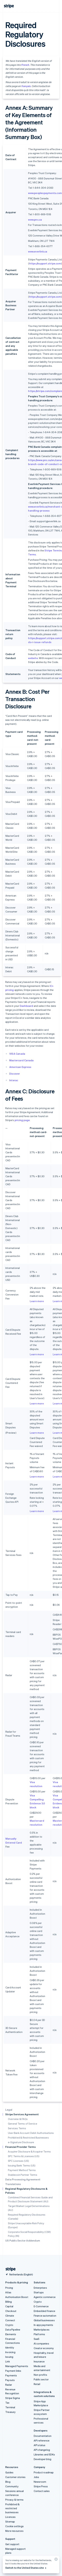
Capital (9, 2306)
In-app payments (43, 2325)
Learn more (37, 1301)
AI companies (41, 2343)
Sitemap (10, 2521)
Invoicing (10, 2352)
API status (39, 2445)
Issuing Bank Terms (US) (22, 2165)
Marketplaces (41, 2329)
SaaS (37, 2338)
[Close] (55, 2560)
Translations (13, 2184)
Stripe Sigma (12, 2398)
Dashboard (26, 1005)
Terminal (10, 2407)
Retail (37, 2384)
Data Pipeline (12, 2329)
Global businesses (44, 2320)
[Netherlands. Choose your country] (19, 2274)
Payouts (10, 2380)
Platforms (39, 2334)
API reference (42, 2440)
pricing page (22, 1120)
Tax (7, 2402)
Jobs (36, 2477)
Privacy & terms (14, 2499)
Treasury (10, 2412)
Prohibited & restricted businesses (12, 2508)
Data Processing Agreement (22, 2179)
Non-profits (40, 2374)
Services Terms (17, 2128)
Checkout (11, 2311)
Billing (8, 2301)
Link (7, 2361)
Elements (10, 2334)
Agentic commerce (45, 2297)
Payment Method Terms (22, 2170)
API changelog (42, 2449)
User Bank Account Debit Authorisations (31, 2133)
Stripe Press (41, 2486)
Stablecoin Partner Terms (22, 2174)
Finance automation (45, 2315)
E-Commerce (41, 2306)
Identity (9, 2347)
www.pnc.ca (35, 219)
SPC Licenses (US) (18, 2160)
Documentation (43, 2435)
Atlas (8, 2292)
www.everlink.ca (37, 251)
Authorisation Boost (16, 2297)
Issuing (9, 2356)
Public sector (41, 2379)
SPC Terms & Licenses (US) (23, 2156)
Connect (10, 2320)
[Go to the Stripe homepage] (9, 2269)
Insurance (39, 2361)
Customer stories (15, 2477)
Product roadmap (44, 2472)
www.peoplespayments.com (45, 193)
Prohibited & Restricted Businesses (28, 2137)
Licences (10, 2517)
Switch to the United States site (26, 2567)
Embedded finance (44, 2311)
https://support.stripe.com (45, 263)
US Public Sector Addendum (22, 2240)
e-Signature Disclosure (21, 2142)
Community (12, 2486)
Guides (9, 2472)
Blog (7, 2481)
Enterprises (40, 2287)
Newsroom (40, 2481)
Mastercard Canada (21, 1060)
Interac (13, 1080)
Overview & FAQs (18, 2119)
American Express (20, 1067)
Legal (8, 2109)
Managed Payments (16, 2366)
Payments (11, 2375)
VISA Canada (17, 1053)
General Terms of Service (22, 2123)
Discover (14, 1073)
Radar (8, 2384)
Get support (12, 2544)
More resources (14, 2530)
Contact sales (42, 2491)
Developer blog (42, 2459)
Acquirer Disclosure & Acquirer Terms (29, 2151)
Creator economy (44, 2348)
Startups (39, 2292)
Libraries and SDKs (44, 2454)
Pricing (9, 2287)
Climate (9, 2315)
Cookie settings (14, 2526)
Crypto (9, 2325)
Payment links (13, 2370)
